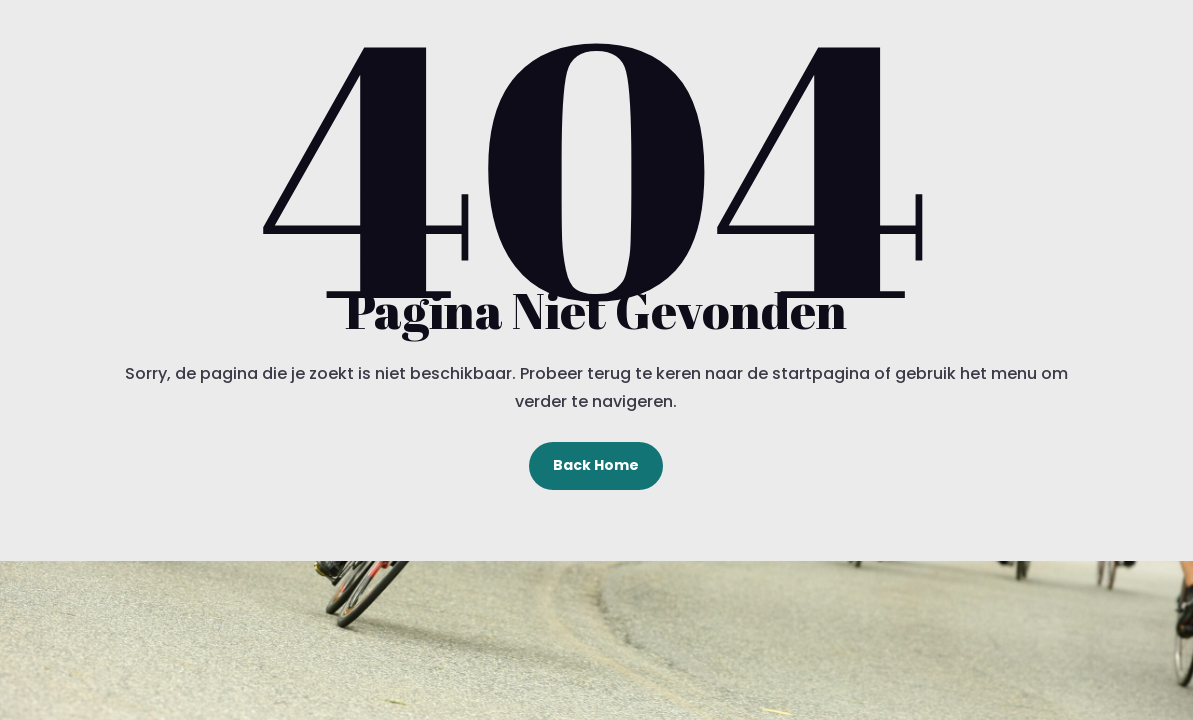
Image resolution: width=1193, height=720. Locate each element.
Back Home (596, 465)
